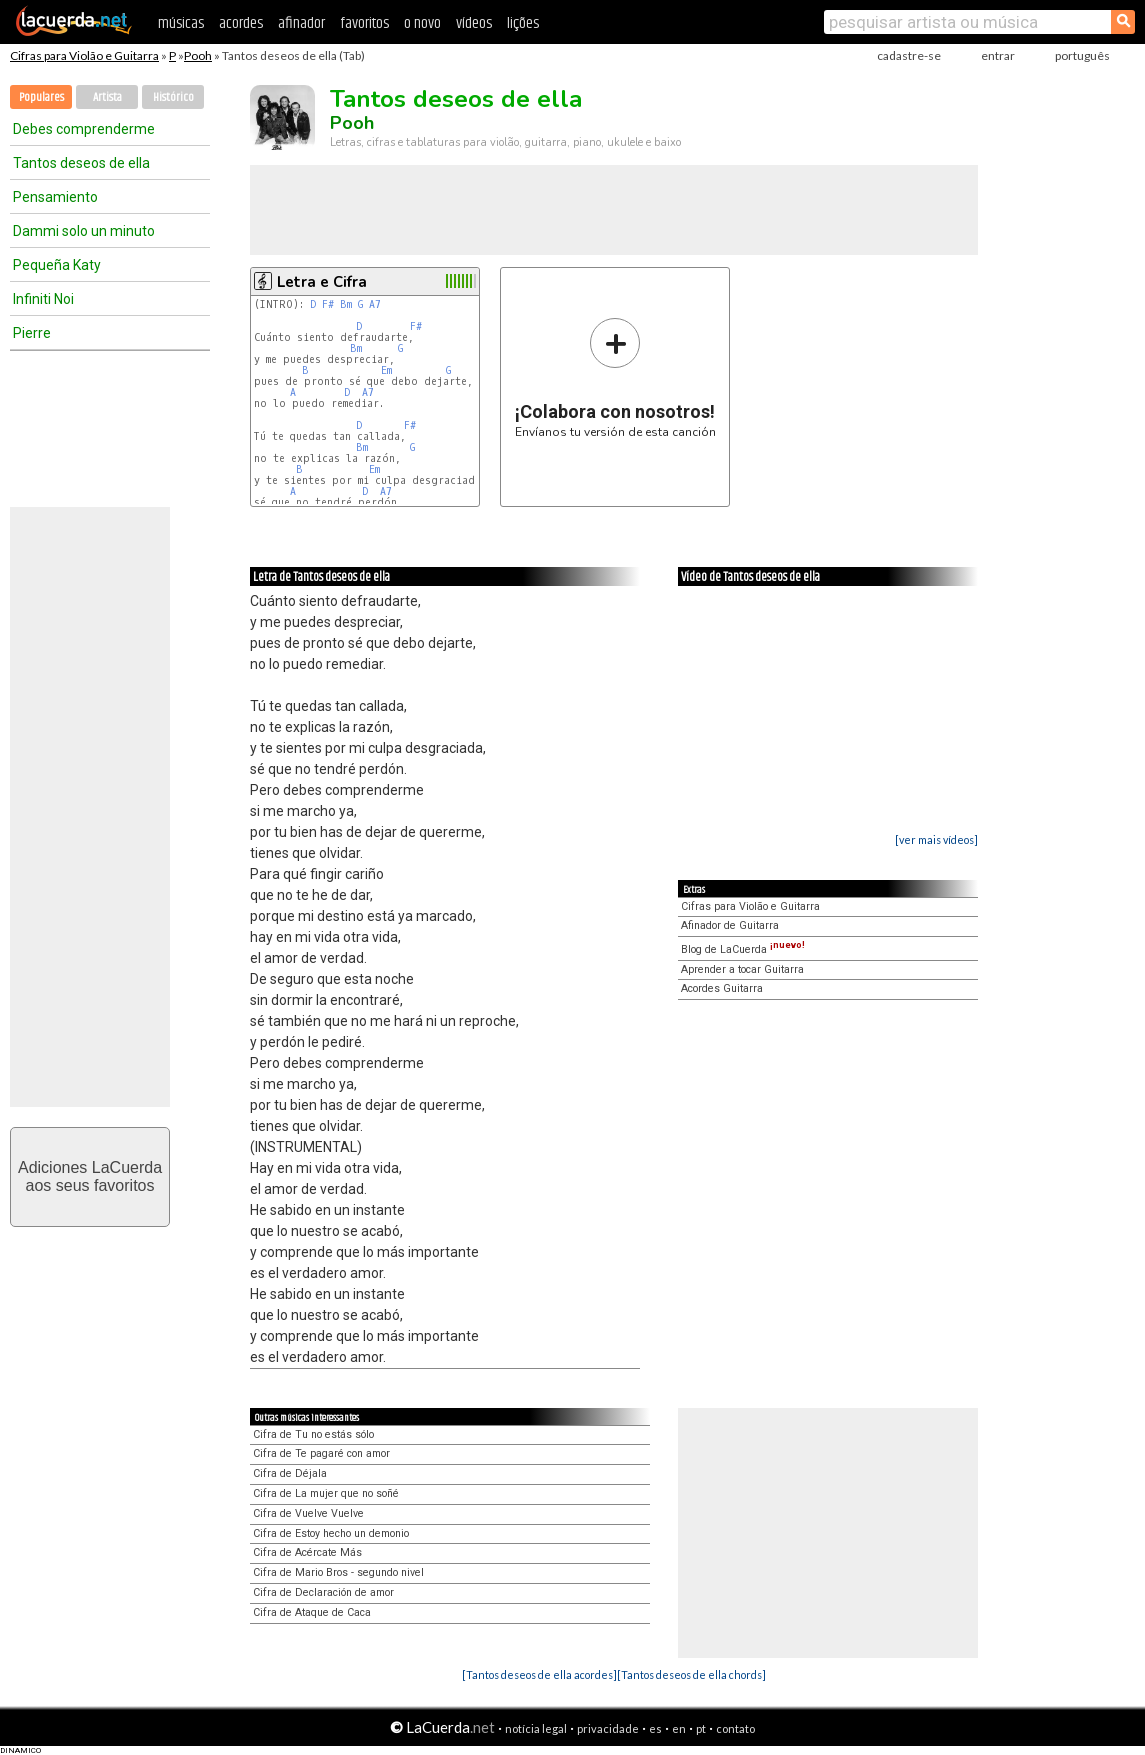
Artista (107, 97)
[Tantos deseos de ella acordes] (539, 1674)
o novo (422, 23)
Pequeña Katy (57, 265)
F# (328, 304)
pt (701, 1728)
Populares (41, 97)
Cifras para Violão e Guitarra (84, 55)
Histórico (173, 97)
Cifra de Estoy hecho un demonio (331, 1533)
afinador (301, 23)
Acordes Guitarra (722, 988)
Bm (346, 304)
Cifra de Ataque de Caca (312, 1612)
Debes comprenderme (84, 129)
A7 (375, 304)
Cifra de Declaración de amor (323, 1592)
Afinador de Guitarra (730, 925)
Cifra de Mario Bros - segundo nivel (338, 1572)
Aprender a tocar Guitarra (742, 969)
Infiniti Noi (43, 299)
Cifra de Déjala (290, 1473)
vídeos (474, 23)
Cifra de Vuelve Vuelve (308, 1513)
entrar (998, 55)
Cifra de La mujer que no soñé (326, 1493)
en (679, 1728)
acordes (241, 23)
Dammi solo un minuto (84, 231)
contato (735, 1728)
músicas (181, 23)
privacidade (608, 1728)
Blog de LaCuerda (743, 949)
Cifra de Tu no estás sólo (313, 1434)
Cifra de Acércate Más (307, 1552)
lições (523, 23)
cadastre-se (909, 55)
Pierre (32, 333)
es (655, 1728)
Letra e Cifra (322, 282)
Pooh (198, 55)
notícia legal (536, 1728)
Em (386, 370)
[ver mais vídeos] (936, 839)
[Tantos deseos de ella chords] (691, 1674)
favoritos (364, 23)
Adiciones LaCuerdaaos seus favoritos (90, 1176)
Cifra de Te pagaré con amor (321, 1453)
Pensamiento (55, 197)
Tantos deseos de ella (81, 163)
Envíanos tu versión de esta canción (615, 377)
